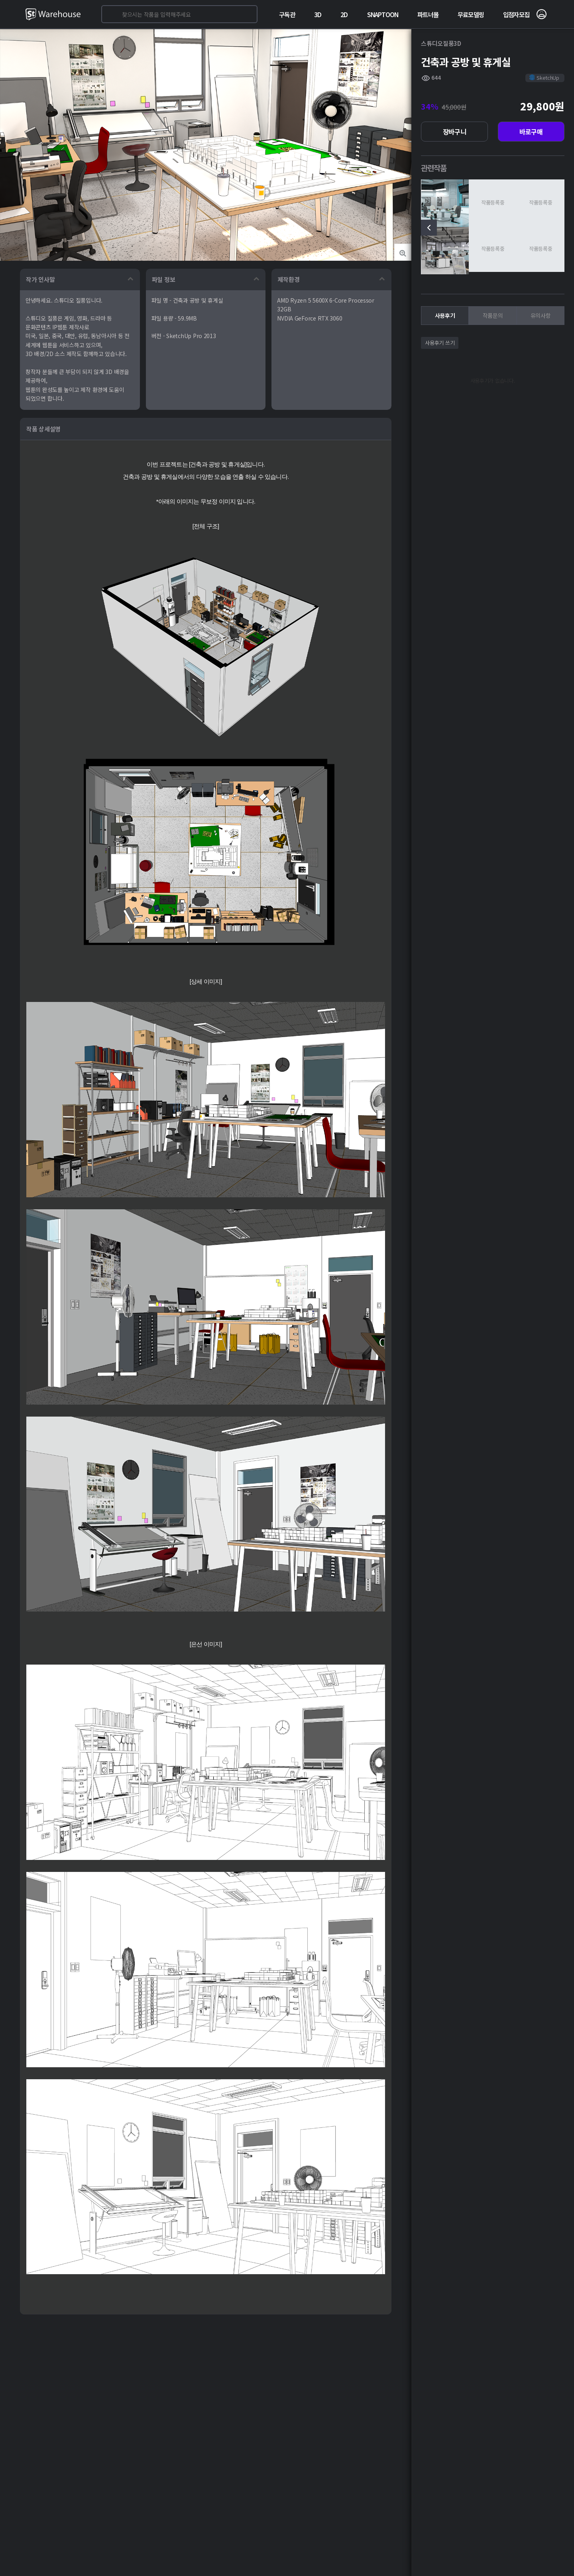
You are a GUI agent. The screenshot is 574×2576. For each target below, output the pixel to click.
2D (344, 14)
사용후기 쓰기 (439, 342)
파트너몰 (427, 14)
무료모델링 (471, 14)
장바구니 (454, 131)
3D (317, 14)
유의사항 (541, 315)
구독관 (287, 14)
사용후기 (445, 315)
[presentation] (429, 228)
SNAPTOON (383, 14)
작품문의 (493, 315)
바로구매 (531, 131)
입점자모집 (516, 14)
